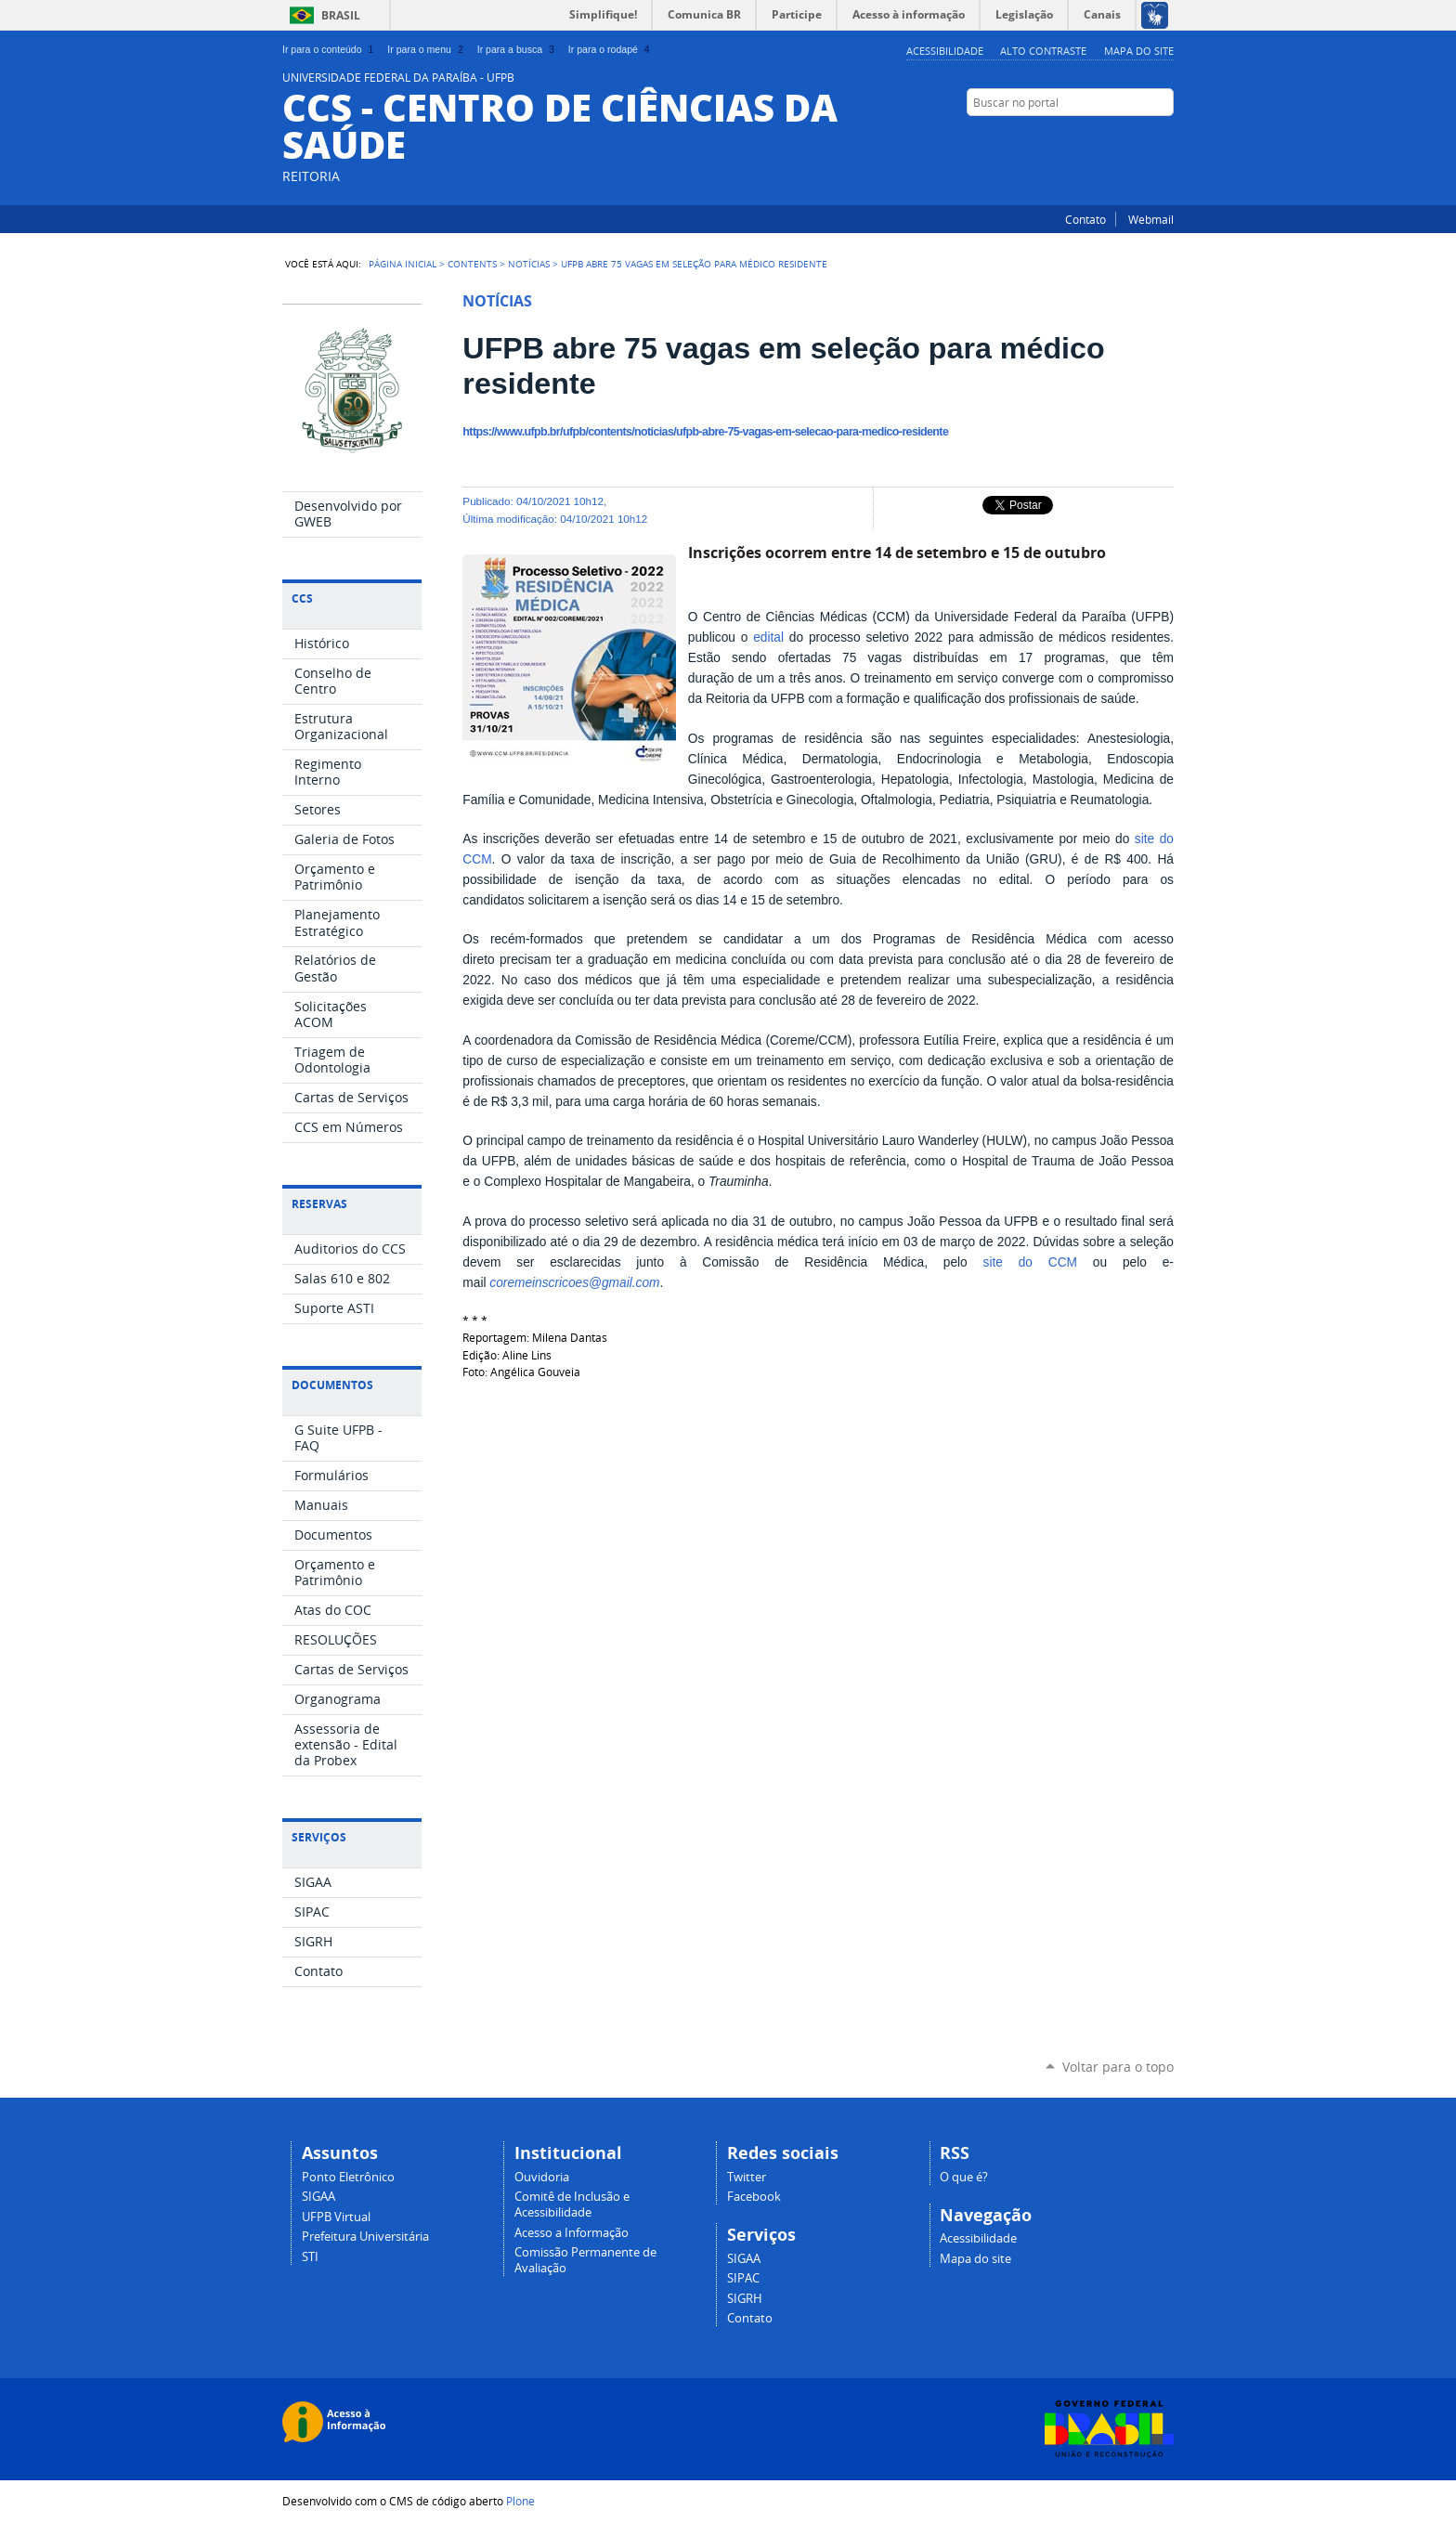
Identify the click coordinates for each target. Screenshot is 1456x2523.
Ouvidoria (541, 2177)
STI (310, 2257)
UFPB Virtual (336, 2217)
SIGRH (744, 2299)
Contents (472, 263)
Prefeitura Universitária (365, 2236)
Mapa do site (1139, 51)
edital (768, 637)
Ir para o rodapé (611, 49)
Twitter (1141, 138)
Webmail (1151, 219)
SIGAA (318, 2196)
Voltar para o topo (1118, 2066)
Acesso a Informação (571, 2233)
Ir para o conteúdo (329, 49)
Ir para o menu (426, 49)
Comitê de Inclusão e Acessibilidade (572, 2204)
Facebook (1164, 138)
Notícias (529, 263)
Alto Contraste (1043, 51)
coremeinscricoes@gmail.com (574, 1283)
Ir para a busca (517, 49)
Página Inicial (402, 263)
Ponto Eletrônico (348, 2177)
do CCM (1048, 1262)
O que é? (964, 2177)
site (1147, 839)
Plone (520, 2500)
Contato (1085, 219)
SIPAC (743, 2278)
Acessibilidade (944, 51)
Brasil (340, 15)
